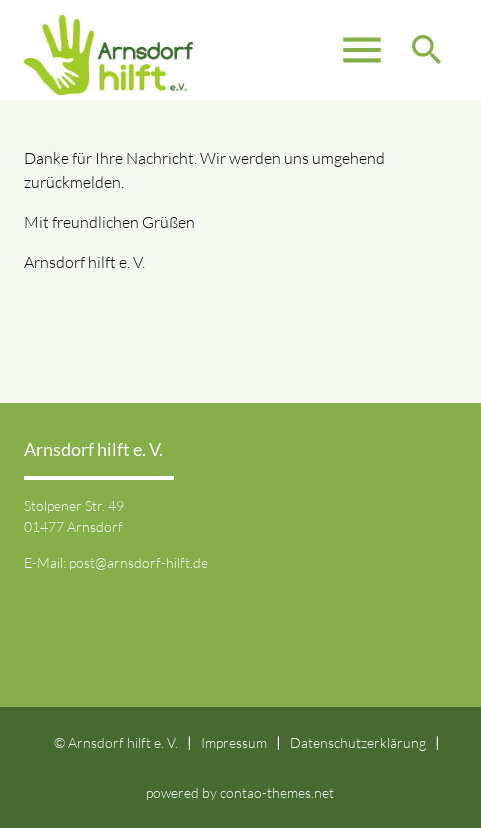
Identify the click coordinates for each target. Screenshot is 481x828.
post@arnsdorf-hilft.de (138, 562)
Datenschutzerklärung (358, 742)
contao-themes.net (277, 792)
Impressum (234, 742)
